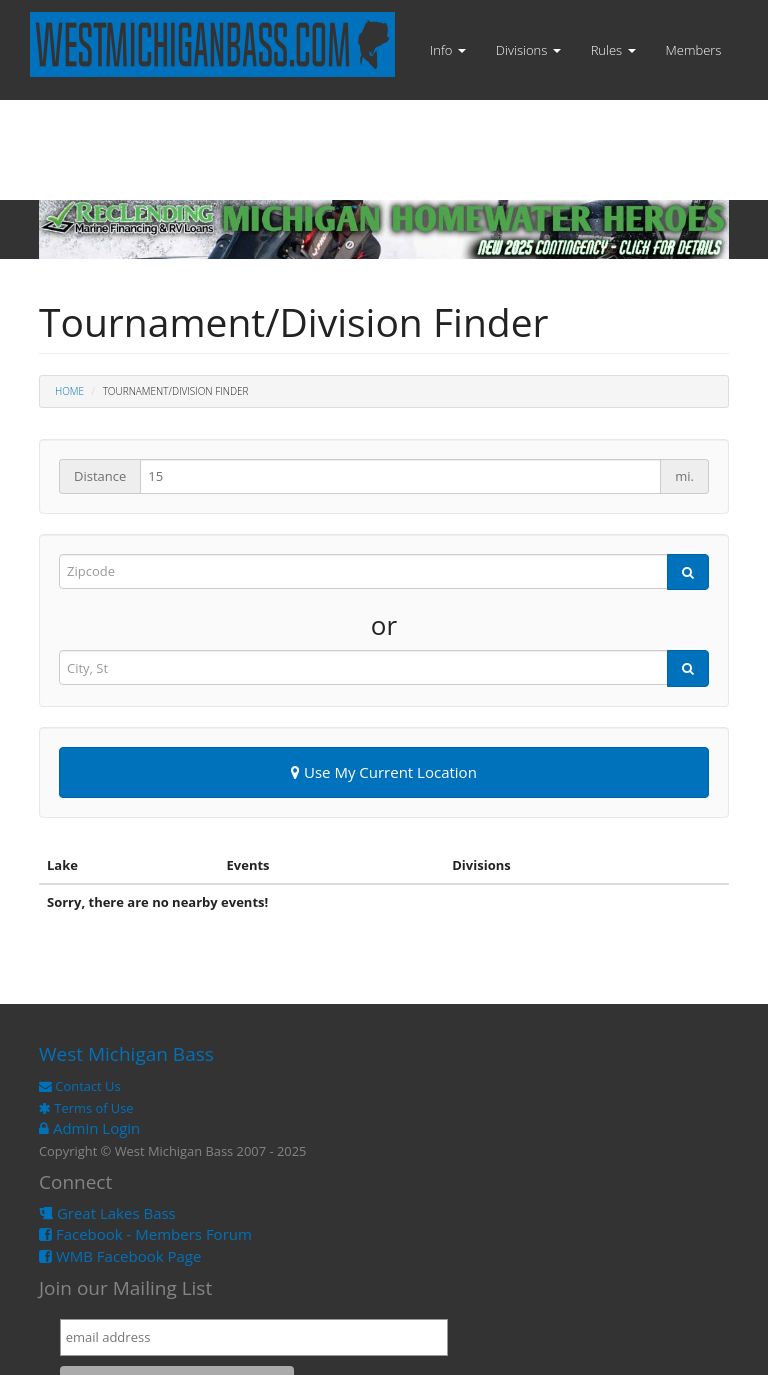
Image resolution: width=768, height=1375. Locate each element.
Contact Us (80, 1086)
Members (694, 50)
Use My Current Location (384, 772)
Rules (613, 50)
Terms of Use (86, 1108)
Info (448, 50)
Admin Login (89, 1128)
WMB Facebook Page (120, 1256)
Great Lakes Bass (107, 1213)
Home (69, 391)
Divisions (528, 50)
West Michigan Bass (126, 1054)
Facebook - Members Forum (145, 1234)
